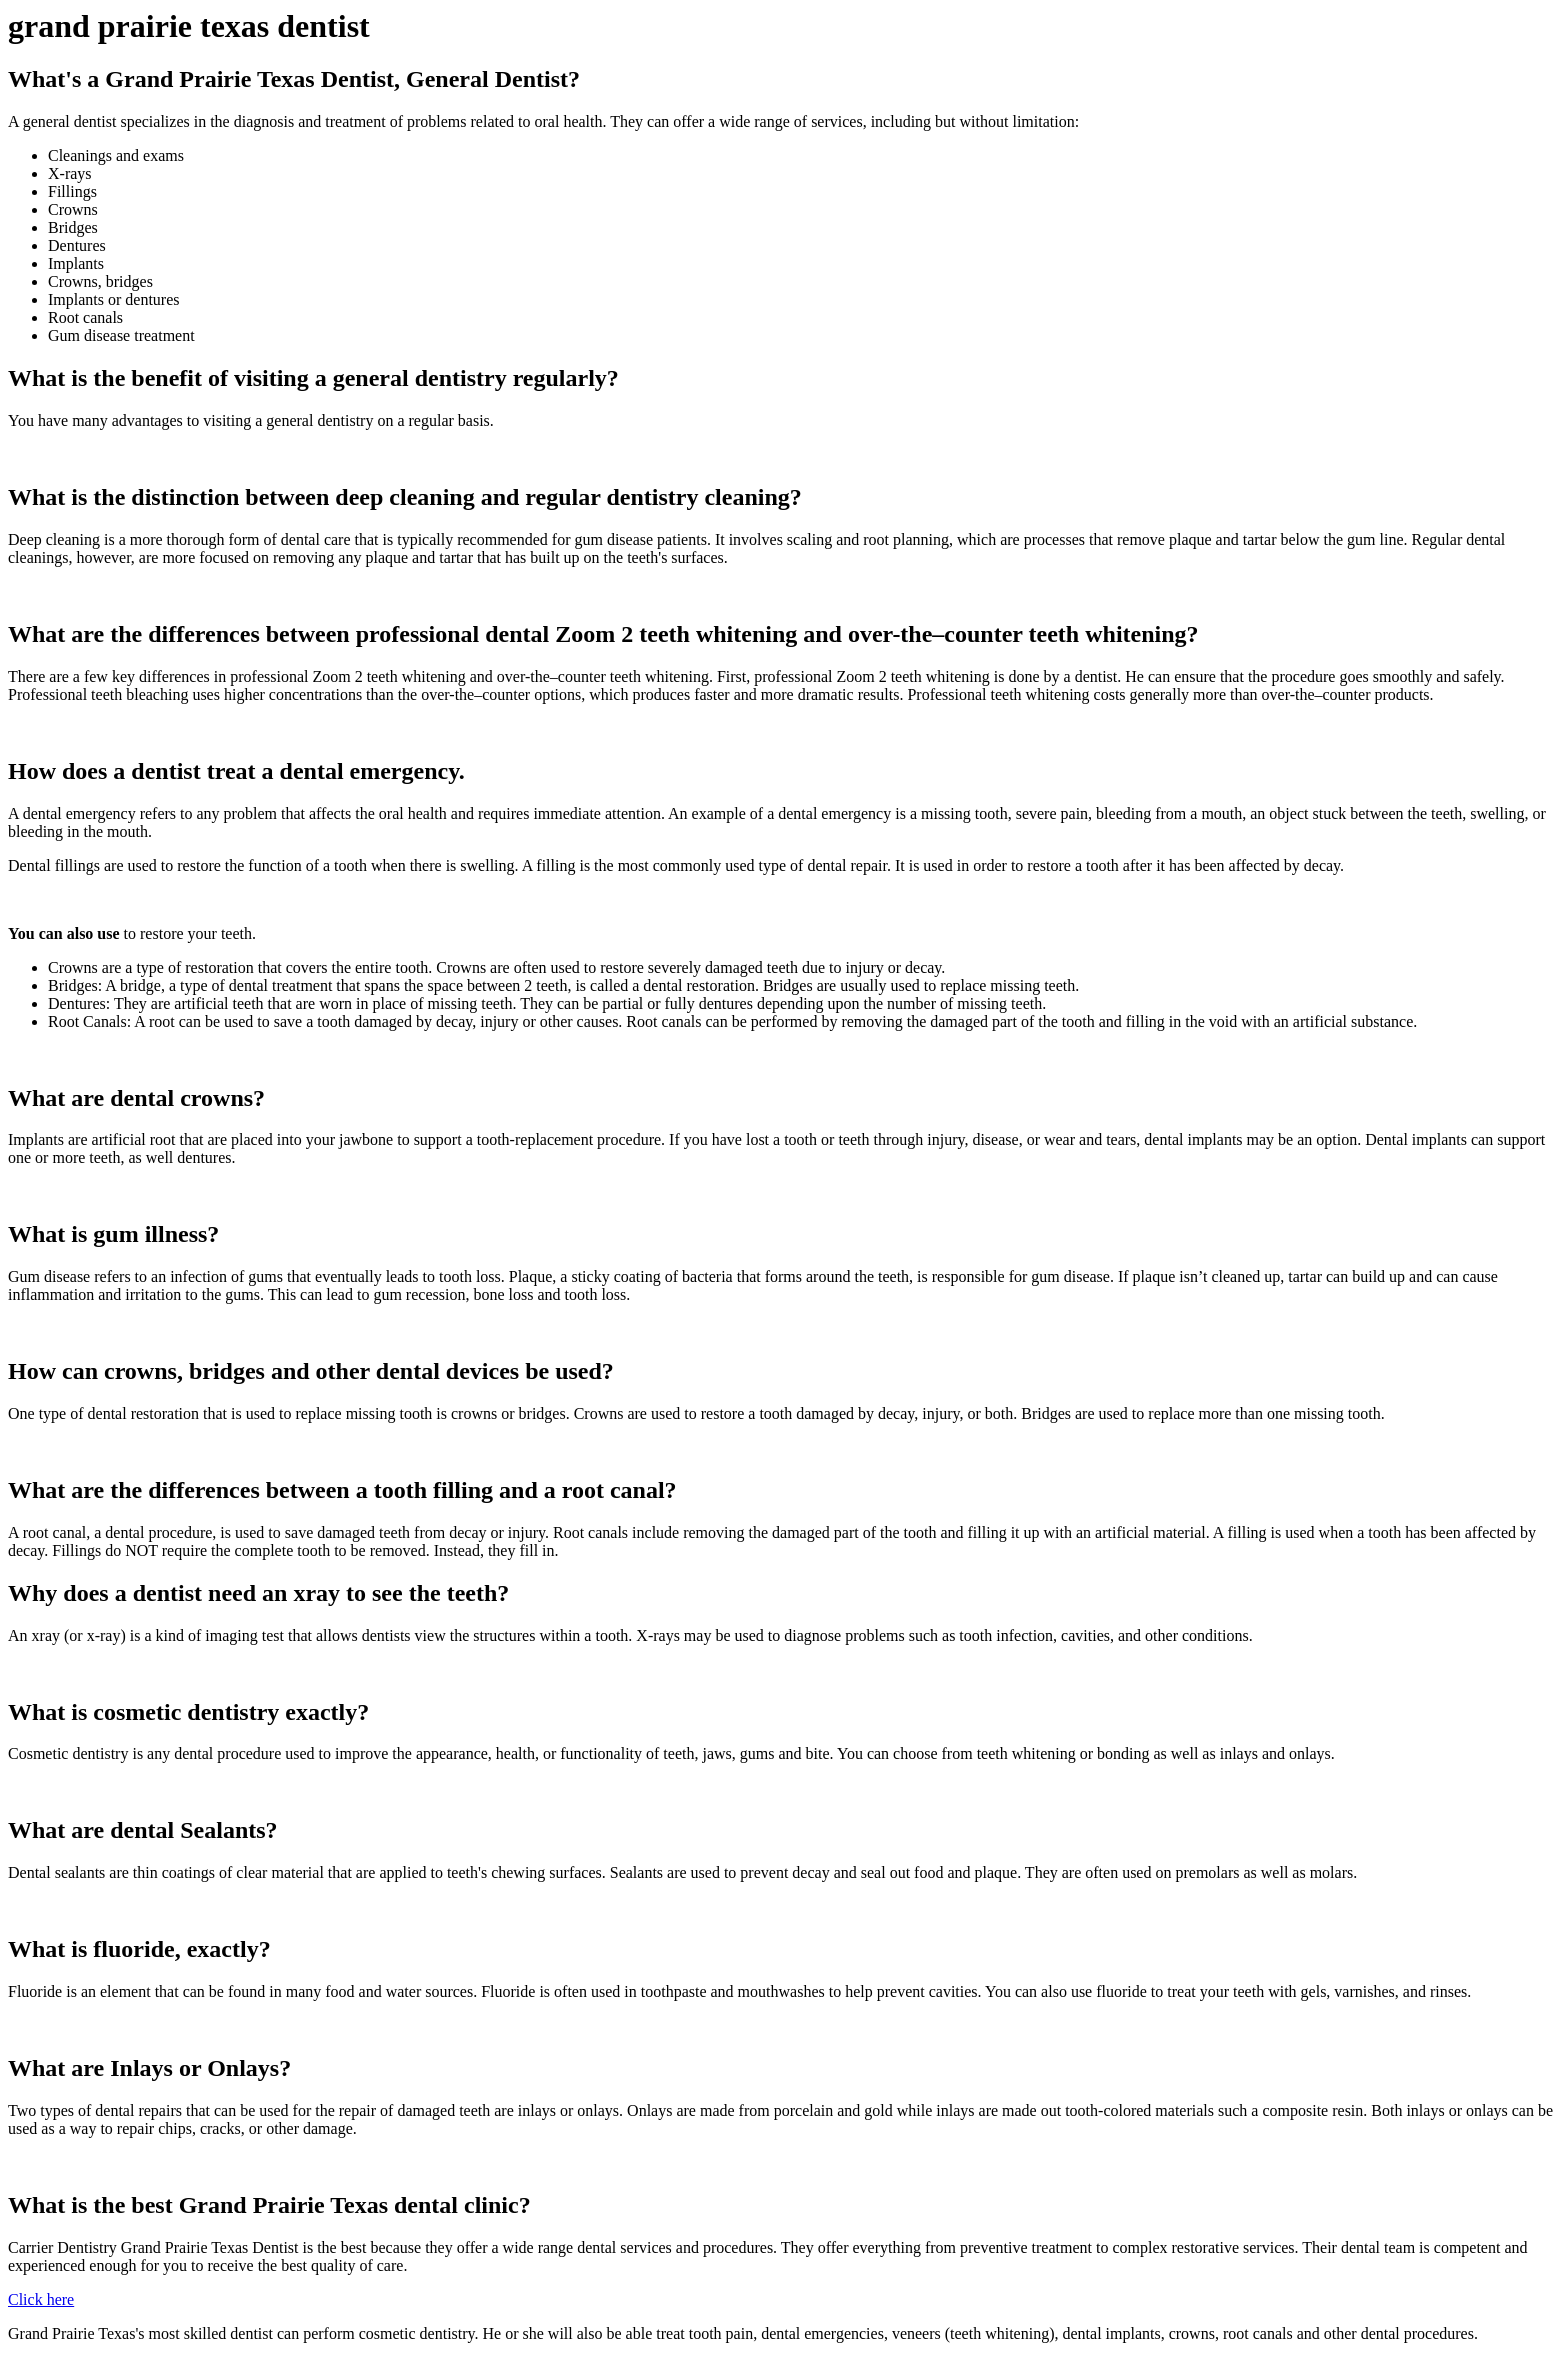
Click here (41, 2299)
